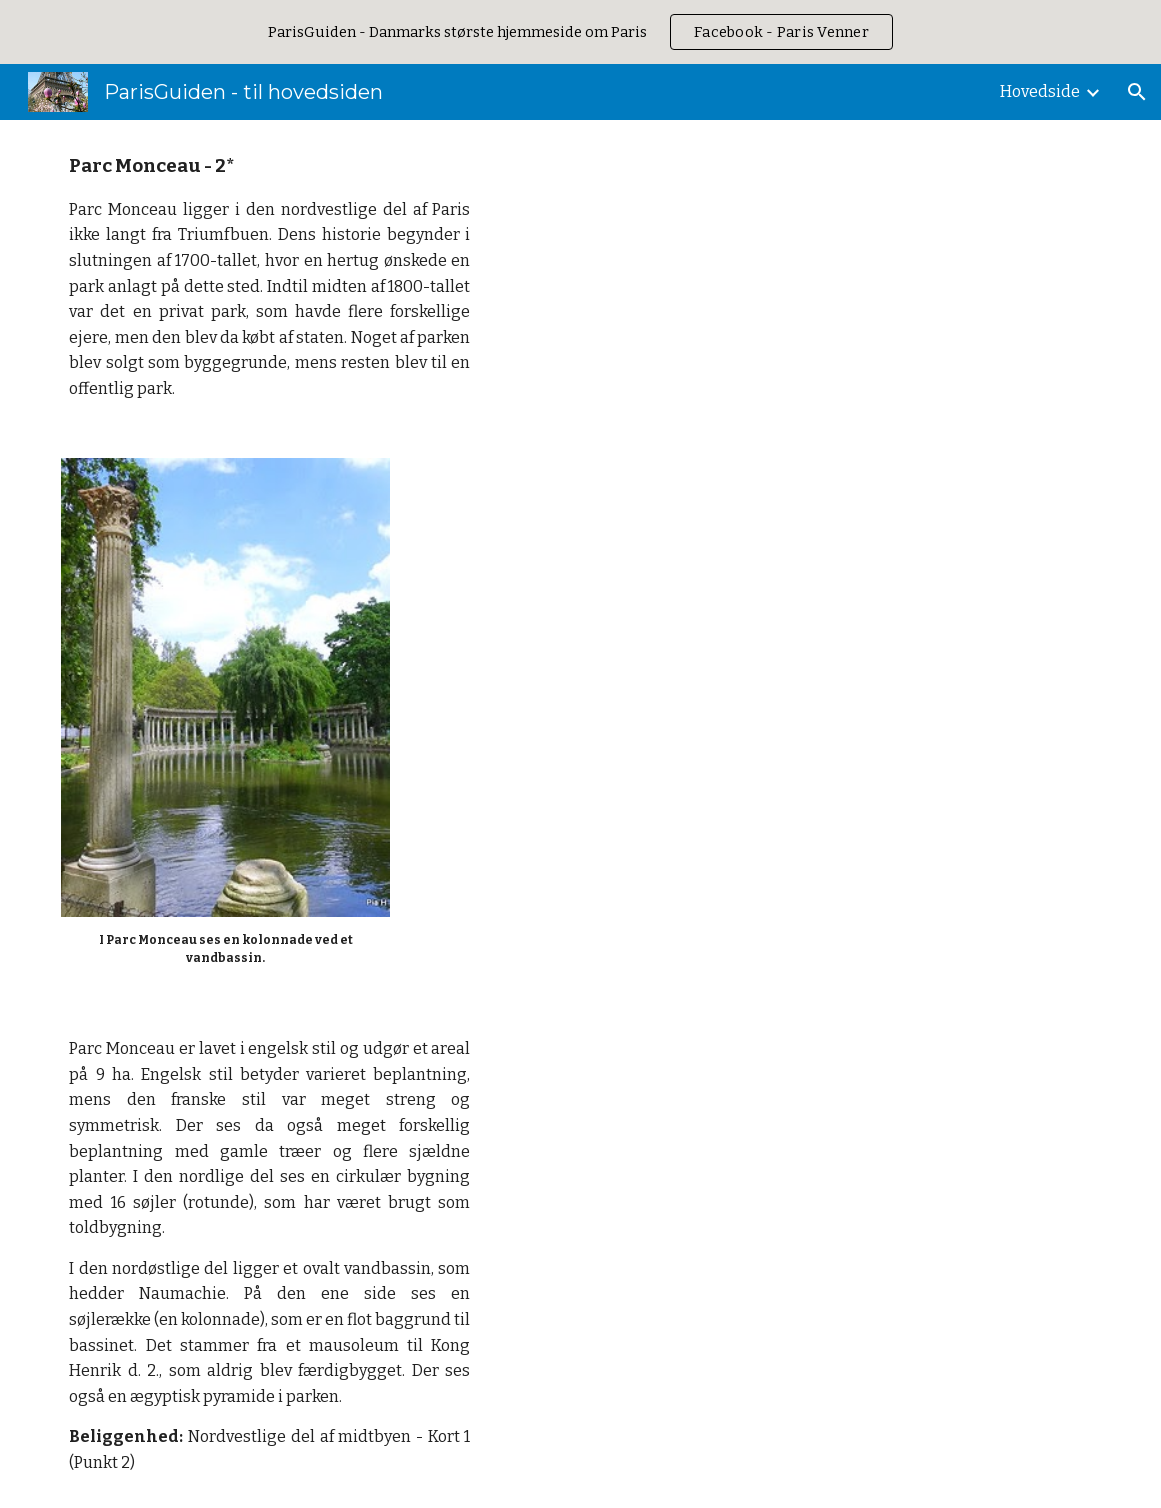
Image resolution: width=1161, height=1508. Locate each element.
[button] (1137, 92)
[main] (269, 277)
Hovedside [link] (1040, 91)
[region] (580, 32)
